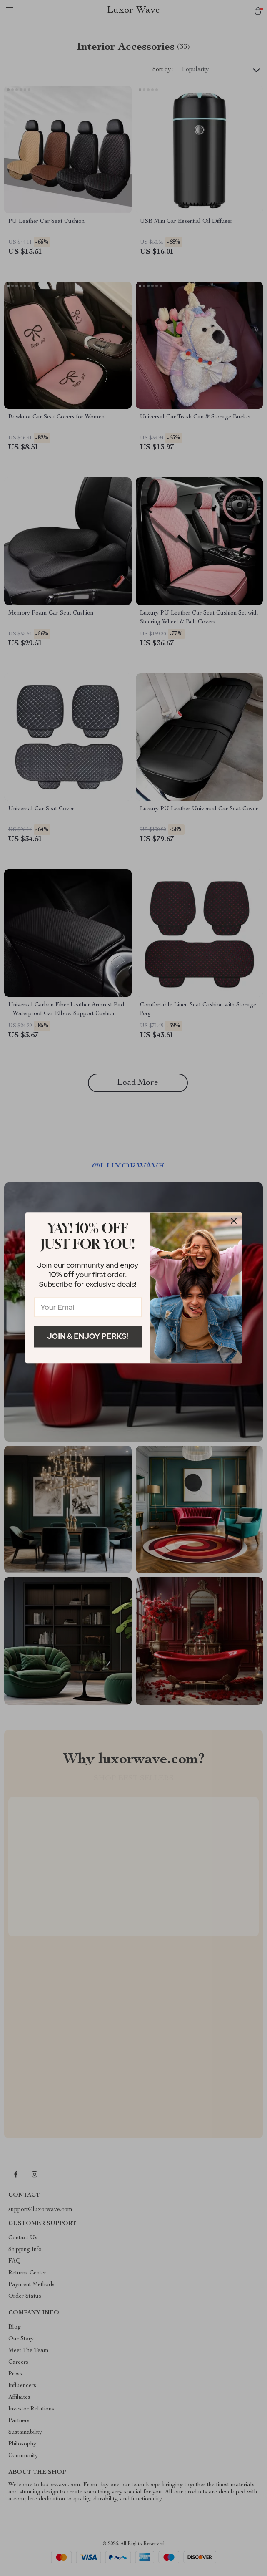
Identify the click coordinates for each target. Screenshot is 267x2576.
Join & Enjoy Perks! (87, 1336)
